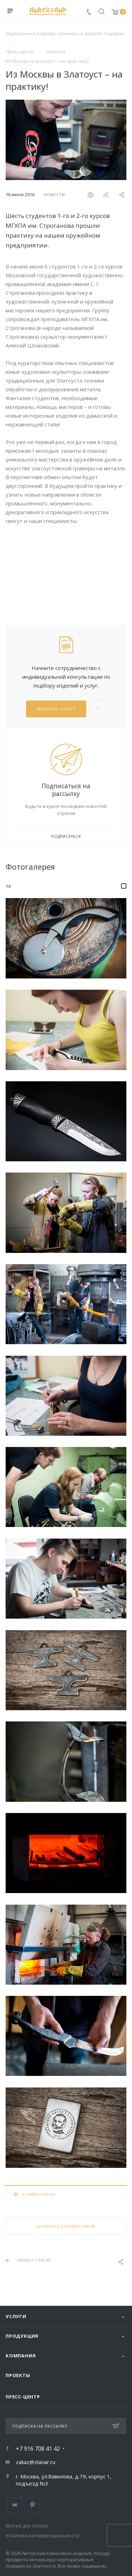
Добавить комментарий (66, 2226)
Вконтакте (14, 2504)
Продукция (22, 2336)
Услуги (16, 2316)
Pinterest (32, 2504)
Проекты (18, 2375)
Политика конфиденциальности (43, 2536)
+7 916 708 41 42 (38, 2448)
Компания (21, 2355)
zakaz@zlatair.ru (35, 2461)
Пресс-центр (23, 2397)
